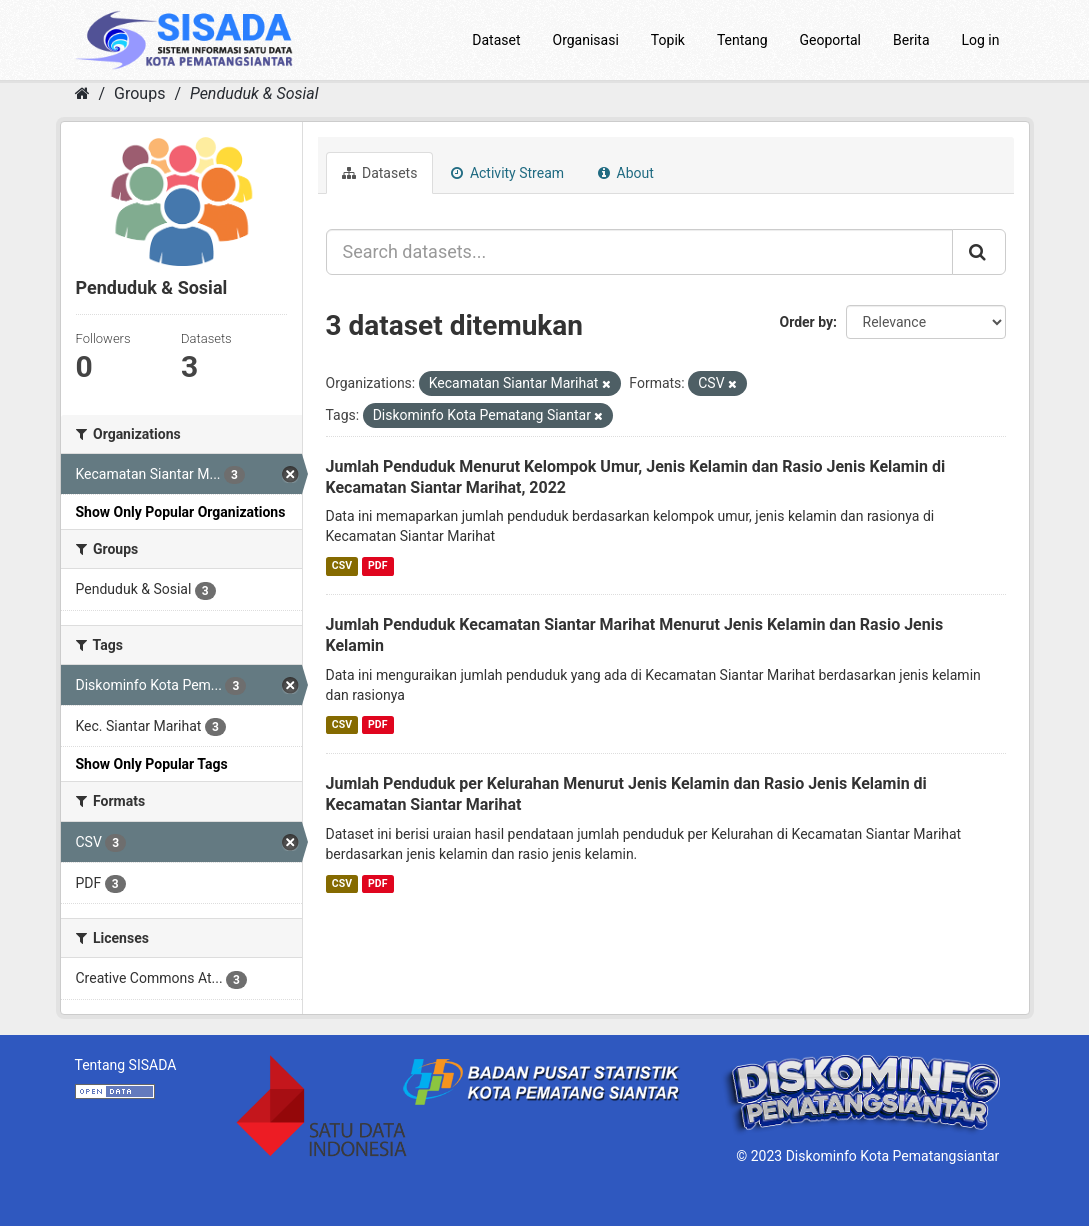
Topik (668, 40)
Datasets (380, 173)
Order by (807, 322)
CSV (342, 565)
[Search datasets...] (639, 252)
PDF (377, 565)
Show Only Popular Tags (152, 764)
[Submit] (979, 252)
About (626, 173)
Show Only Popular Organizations (181, 512)
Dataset (496, 40)
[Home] (82, 93)
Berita (911, 40)
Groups (139, 93)
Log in (981, 40)
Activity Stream (507, 173)
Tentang (742, 40)
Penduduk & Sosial (254, 93)
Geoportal (830, 40)
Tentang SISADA (126, 1065)
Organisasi (586, 40)
